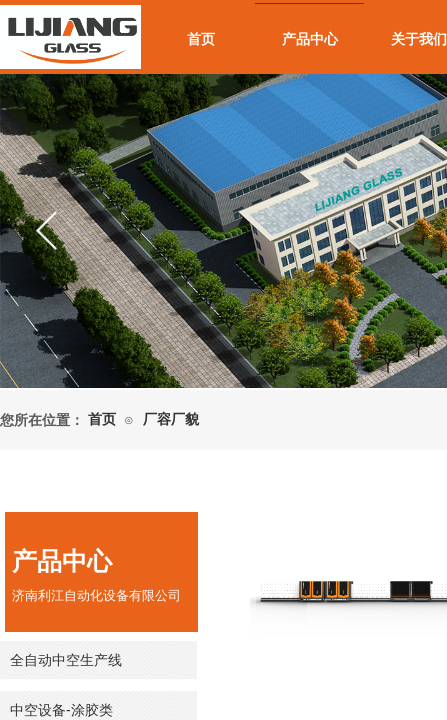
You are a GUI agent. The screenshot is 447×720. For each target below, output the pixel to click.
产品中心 (310, 39)
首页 (201, 39)
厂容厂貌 (171, 419)
